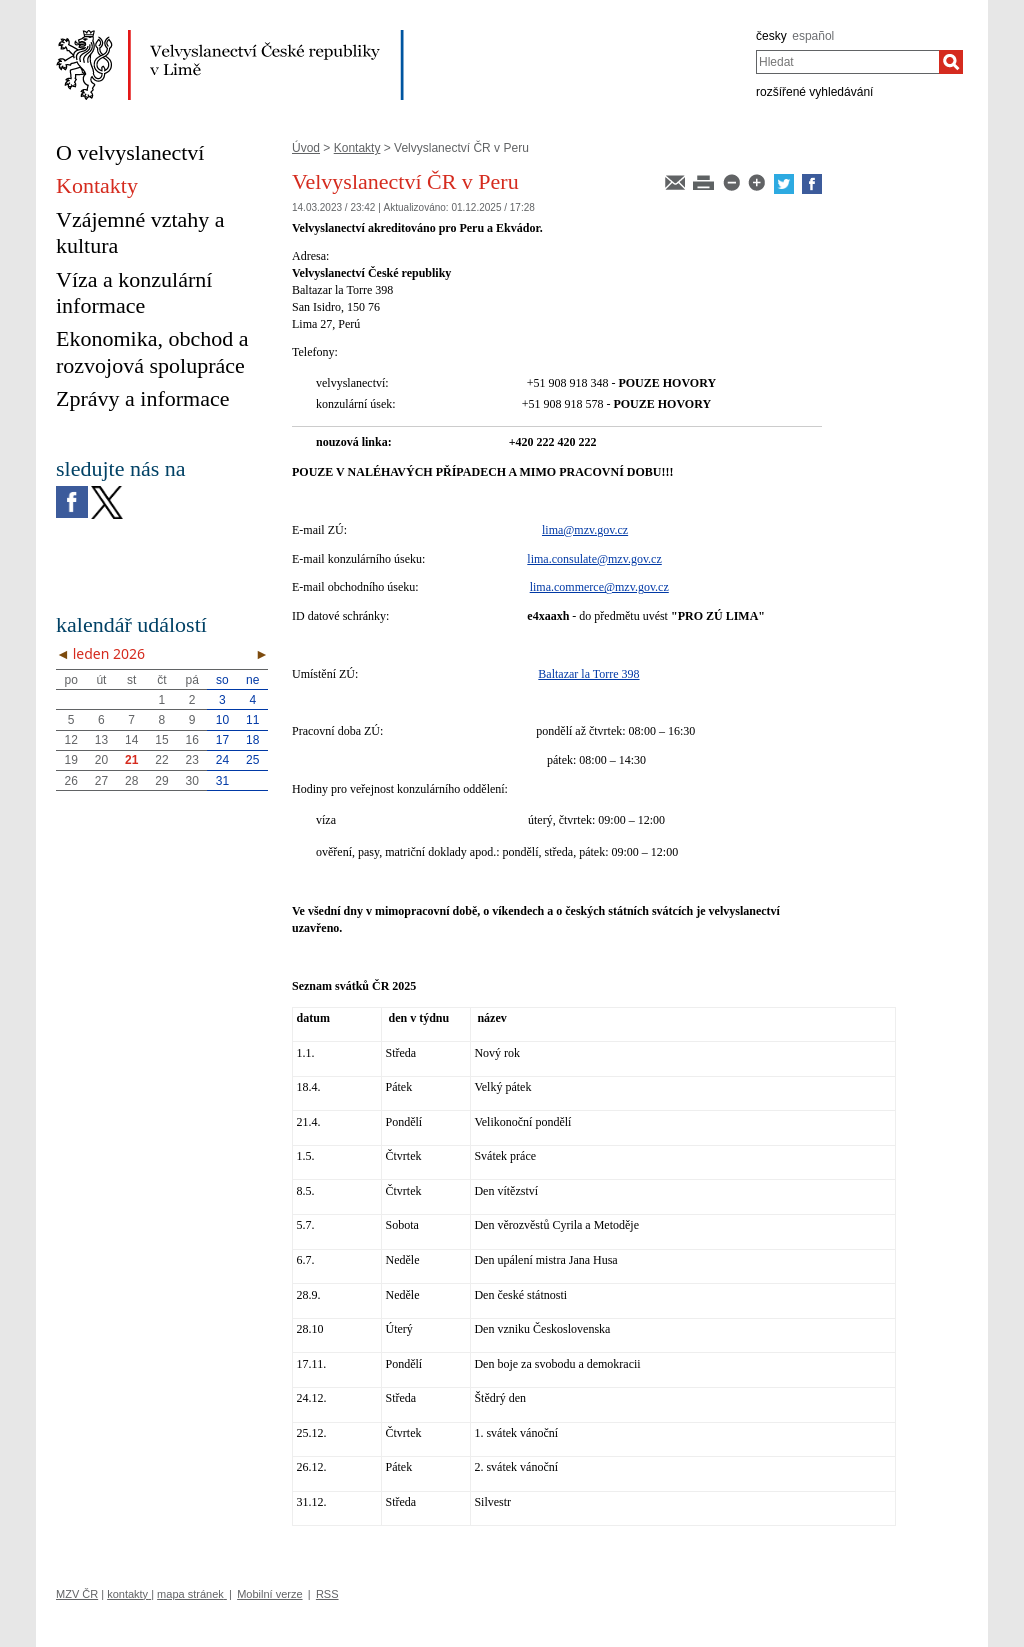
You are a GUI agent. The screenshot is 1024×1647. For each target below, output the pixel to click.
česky (771, 36)
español (813, 36)
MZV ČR (77, 1594)
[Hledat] (951, 62)
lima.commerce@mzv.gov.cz (599, 587)
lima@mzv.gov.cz (585, 530)
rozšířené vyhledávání (814, 92)
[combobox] (847, 62)
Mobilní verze (269, 1594)
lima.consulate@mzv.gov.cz (594, 559)
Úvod (306, 148)
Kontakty (357, 148)
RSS (327, 1594)
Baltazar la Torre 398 (588, 674)
